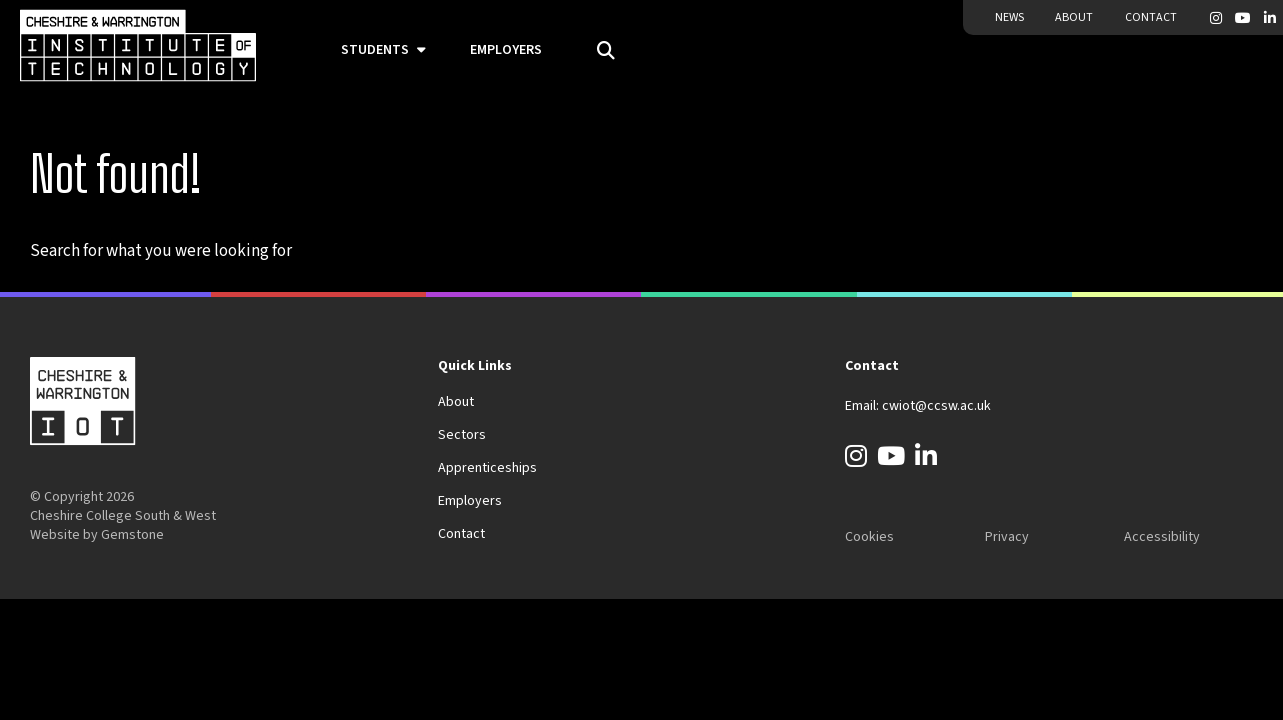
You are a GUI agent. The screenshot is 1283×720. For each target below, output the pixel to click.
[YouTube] (1243, 18)
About (1074, 17)
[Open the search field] (598, 51)
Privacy (1007, 537)
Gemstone (132, 535)
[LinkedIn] (1270, 18)
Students (375, 50)
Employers (506, 50)
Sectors (462, 435)
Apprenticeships (487, 468)
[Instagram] (1216, 18)
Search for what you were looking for (161, 251)
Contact (1151, 17)
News (1009, 17)
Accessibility (1162, 537)
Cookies (869, 537)
